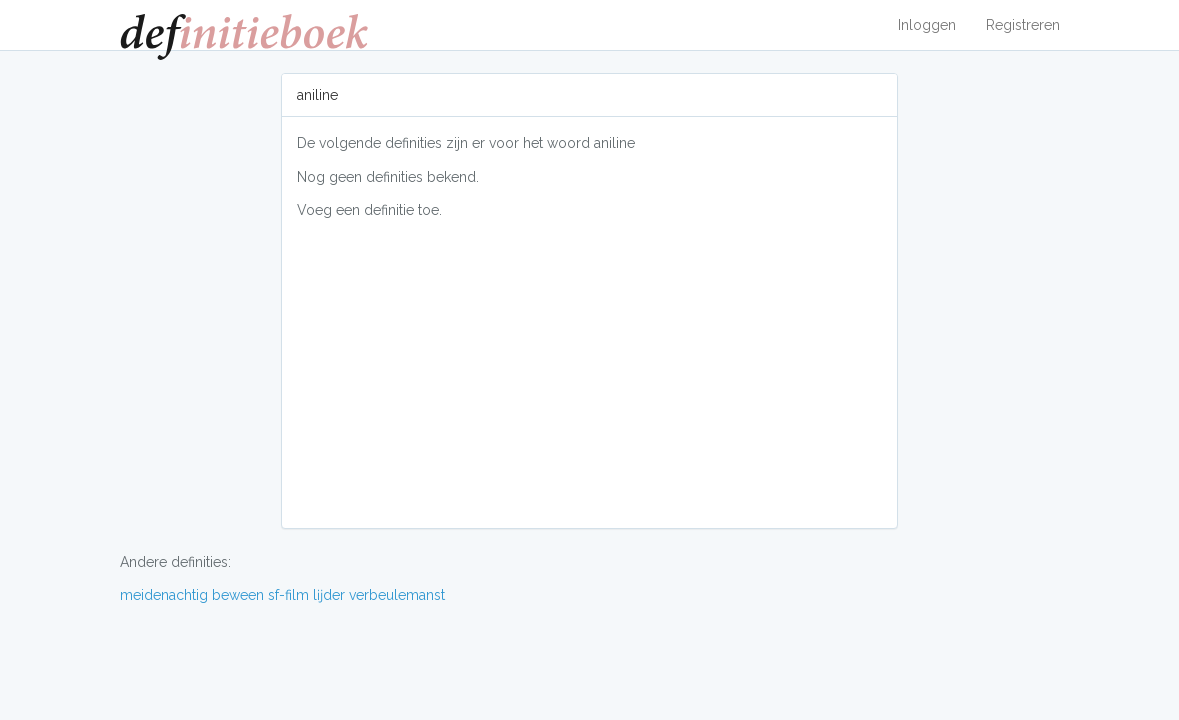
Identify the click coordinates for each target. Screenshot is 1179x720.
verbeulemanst (397, 595)
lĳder (329, 595)
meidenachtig (164, 595)
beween (238, 595)
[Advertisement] (589, 373)
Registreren (1023, 25)
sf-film (288, 595)
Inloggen (927, 25)
